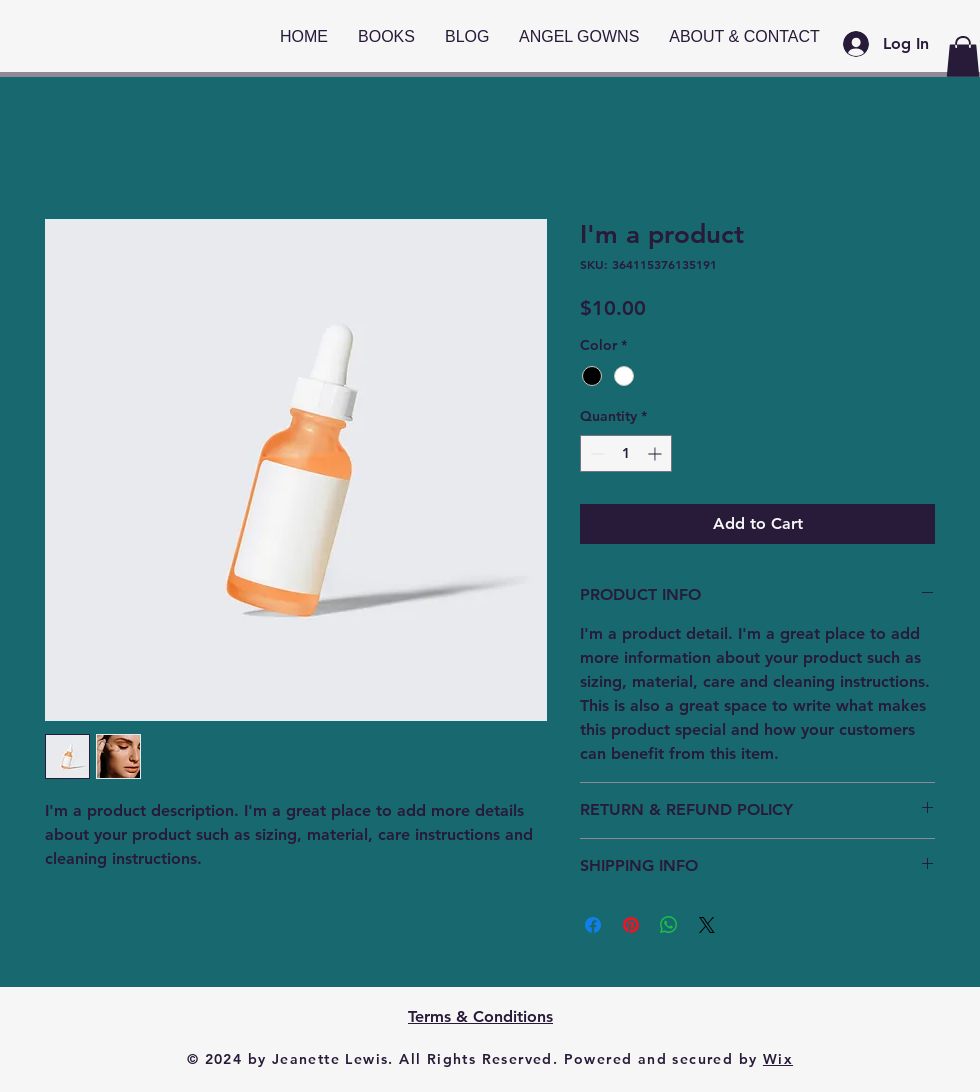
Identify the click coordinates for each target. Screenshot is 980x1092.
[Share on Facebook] (593, 925)
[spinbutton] (626, 453)
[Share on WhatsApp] (669, 925)
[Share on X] (707, 925)
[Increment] (656, 453)
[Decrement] (595, 453)
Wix (778, 1059)
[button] (963, 56)
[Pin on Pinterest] (631, 925)
